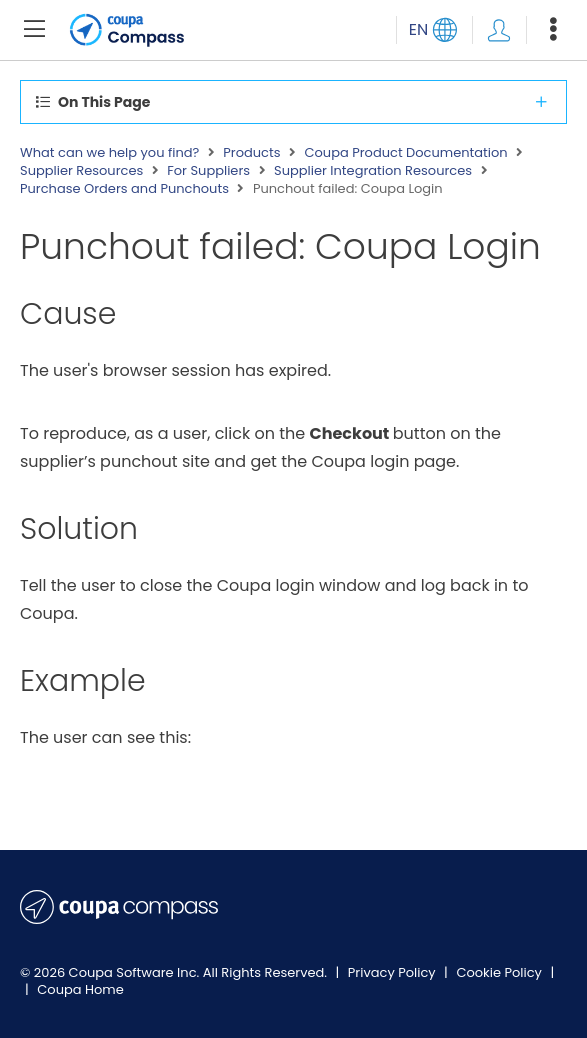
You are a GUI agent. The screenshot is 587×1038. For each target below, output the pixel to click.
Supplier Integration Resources (373, 171)
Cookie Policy (500, 972)
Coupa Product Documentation (405, 153)
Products (251, 153)
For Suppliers (208, 171)
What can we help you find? (109, 153)
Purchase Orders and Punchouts (124, 189)
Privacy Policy (393, 972)
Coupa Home (80, 989)
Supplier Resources (81, 171)
